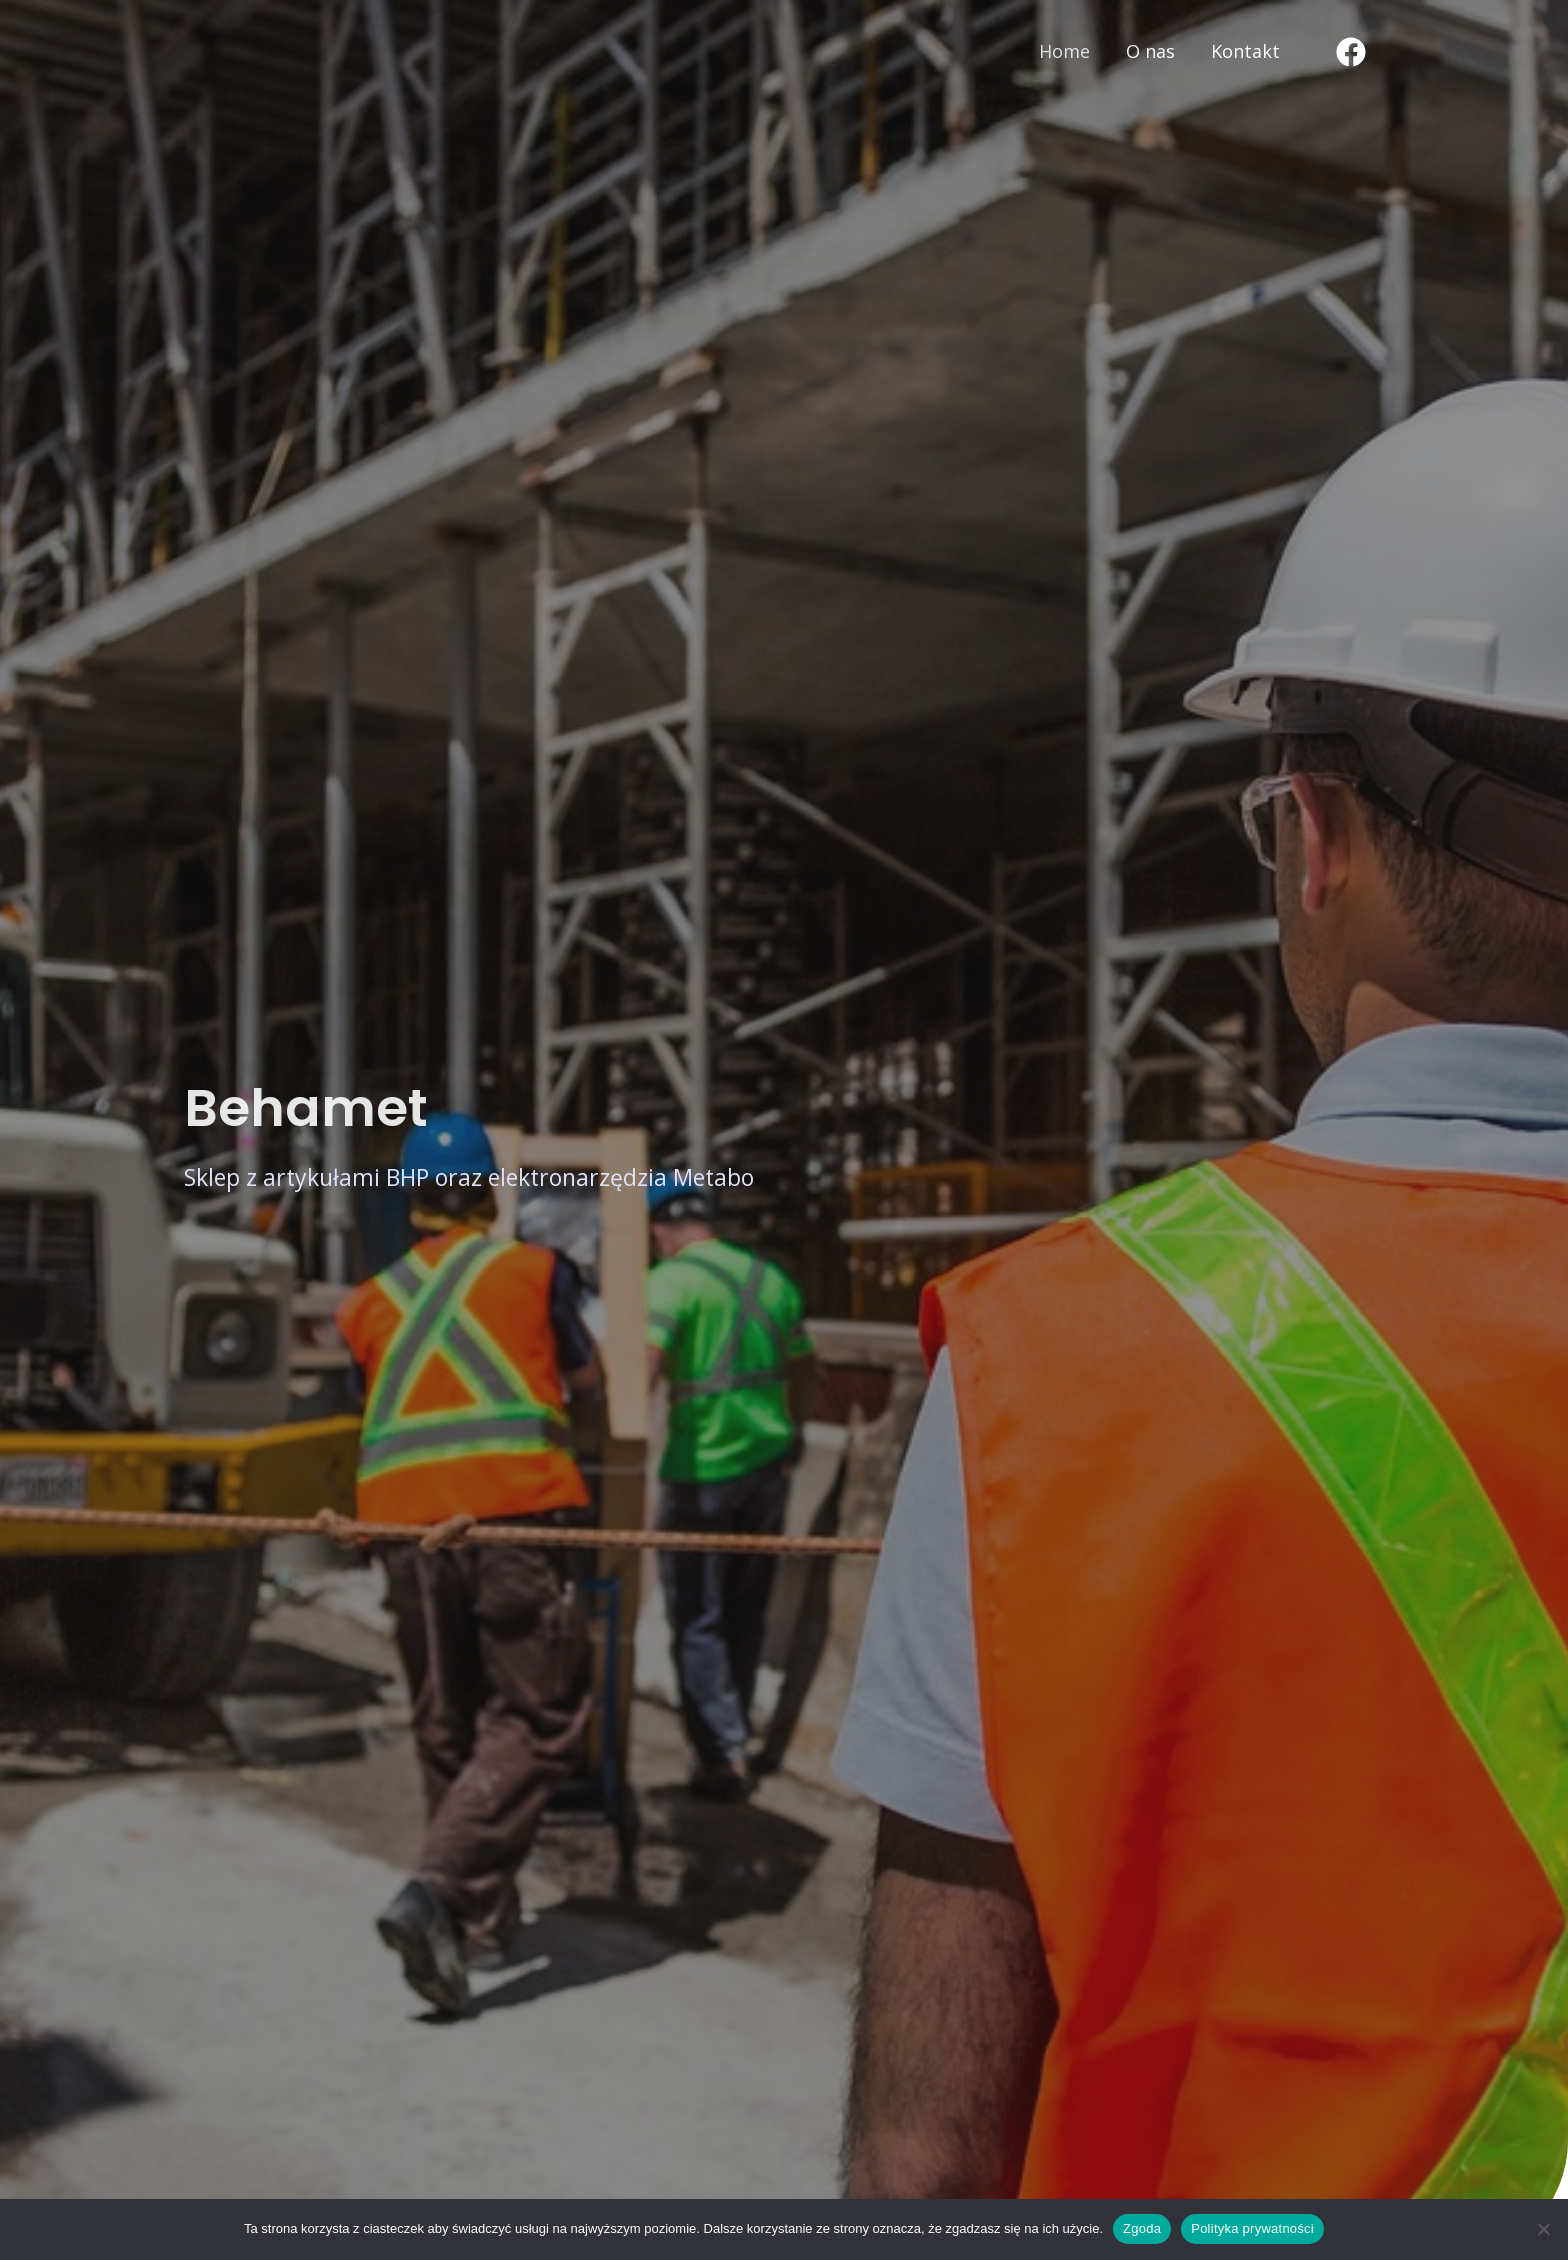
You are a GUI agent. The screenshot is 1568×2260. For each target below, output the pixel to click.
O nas (1150, 51)
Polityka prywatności (1252, 2228)
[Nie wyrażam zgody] (1543, 2229)
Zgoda (1142, 2228)
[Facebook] (1351, 52)
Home (1064, 51)
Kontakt (1245, 51)
